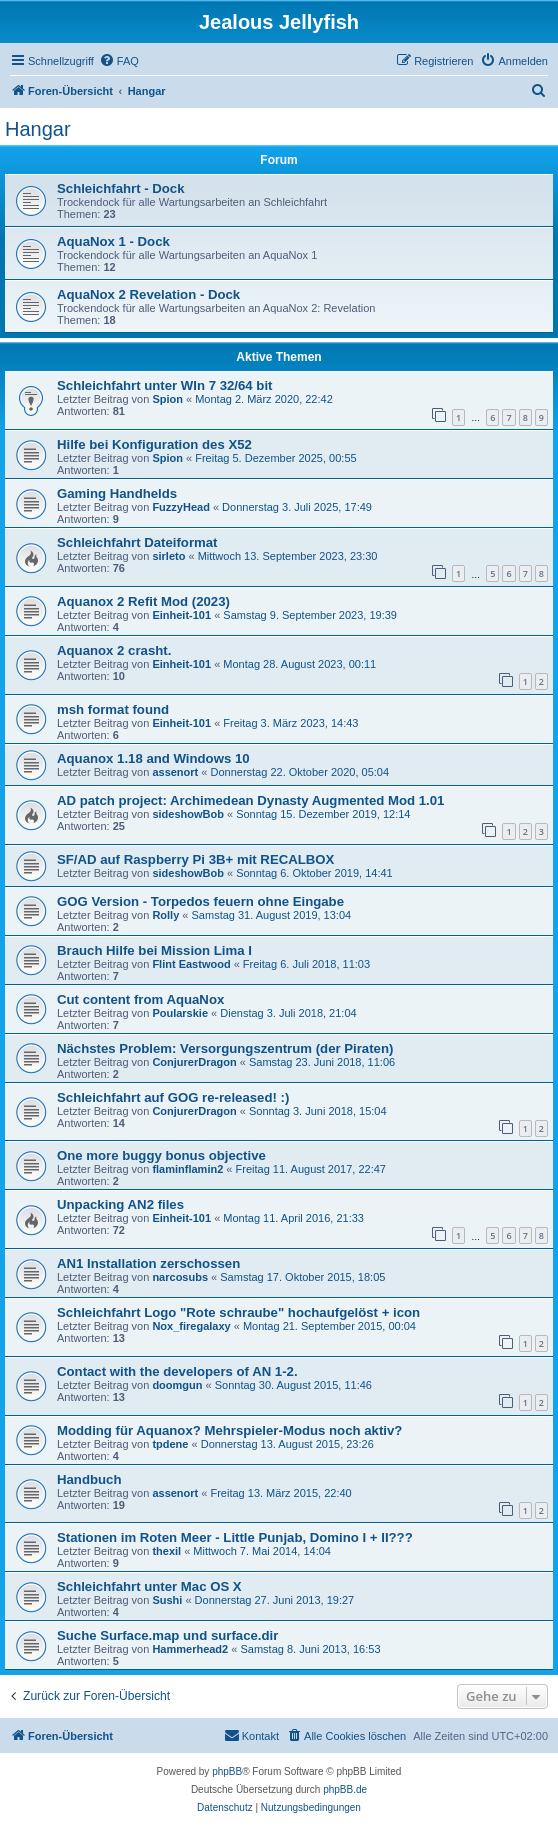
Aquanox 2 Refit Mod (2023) (143, 601)
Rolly (165, 915)
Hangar (38, 129)
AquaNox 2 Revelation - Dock (148, 294)
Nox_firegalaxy (191, 1326)
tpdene (170, 1444)
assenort (175, 772)
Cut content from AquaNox (140, 999)
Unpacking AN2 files (120, 1204)
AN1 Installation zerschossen (148, 1263)
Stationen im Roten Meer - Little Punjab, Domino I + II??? (235, 1537)
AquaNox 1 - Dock (113, 241)
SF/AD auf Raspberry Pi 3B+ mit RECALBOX (195, 859)
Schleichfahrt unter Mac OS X (149, 1586)
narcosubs (180, 1277)
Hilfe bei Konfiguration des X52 (154, 444)
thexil (166, 1551)
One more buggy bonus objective (161, 1155)
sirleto (168, 556)
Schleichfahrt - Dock (121, 188)
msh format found (113, 709)
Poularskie (180, 1013)
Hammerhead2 (190, 1649)
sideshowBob (188, 814)
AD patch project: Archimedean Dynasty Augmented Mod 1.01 (250, 800)
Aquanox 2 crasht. (114, 650)
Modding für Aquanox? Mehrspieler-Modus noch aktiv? (229, 1430)
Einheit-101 (181, 615)
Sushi (167, 1600)
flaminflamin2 (187, 1169)
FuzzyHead (180, 507)
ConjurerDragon (194, 1062)
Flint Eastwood (191, 964)
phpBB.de (345, 1789)
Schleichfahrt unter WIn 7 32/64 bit (164, 385)
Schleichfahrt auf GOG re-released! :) (173, 1097)
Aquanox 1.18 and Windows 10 (153, 758)
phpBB (227, 1771)
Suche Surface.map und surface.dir (167, 1635)
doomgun (177, 1385)
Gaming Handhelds (117, 493)
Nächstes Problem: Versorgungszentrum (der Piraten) (225, 1048)
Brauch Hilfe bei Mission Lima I (154, 950)
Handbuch (89, 1479)
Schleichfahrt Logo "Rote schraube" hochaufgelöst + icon (238, 1312)
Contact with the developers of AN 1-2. (177, 1371)
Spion (167, 399)
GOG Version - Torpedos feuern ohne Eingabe (200, 901)
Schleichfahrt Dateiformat (137, 542)
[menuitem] (119, 61)
